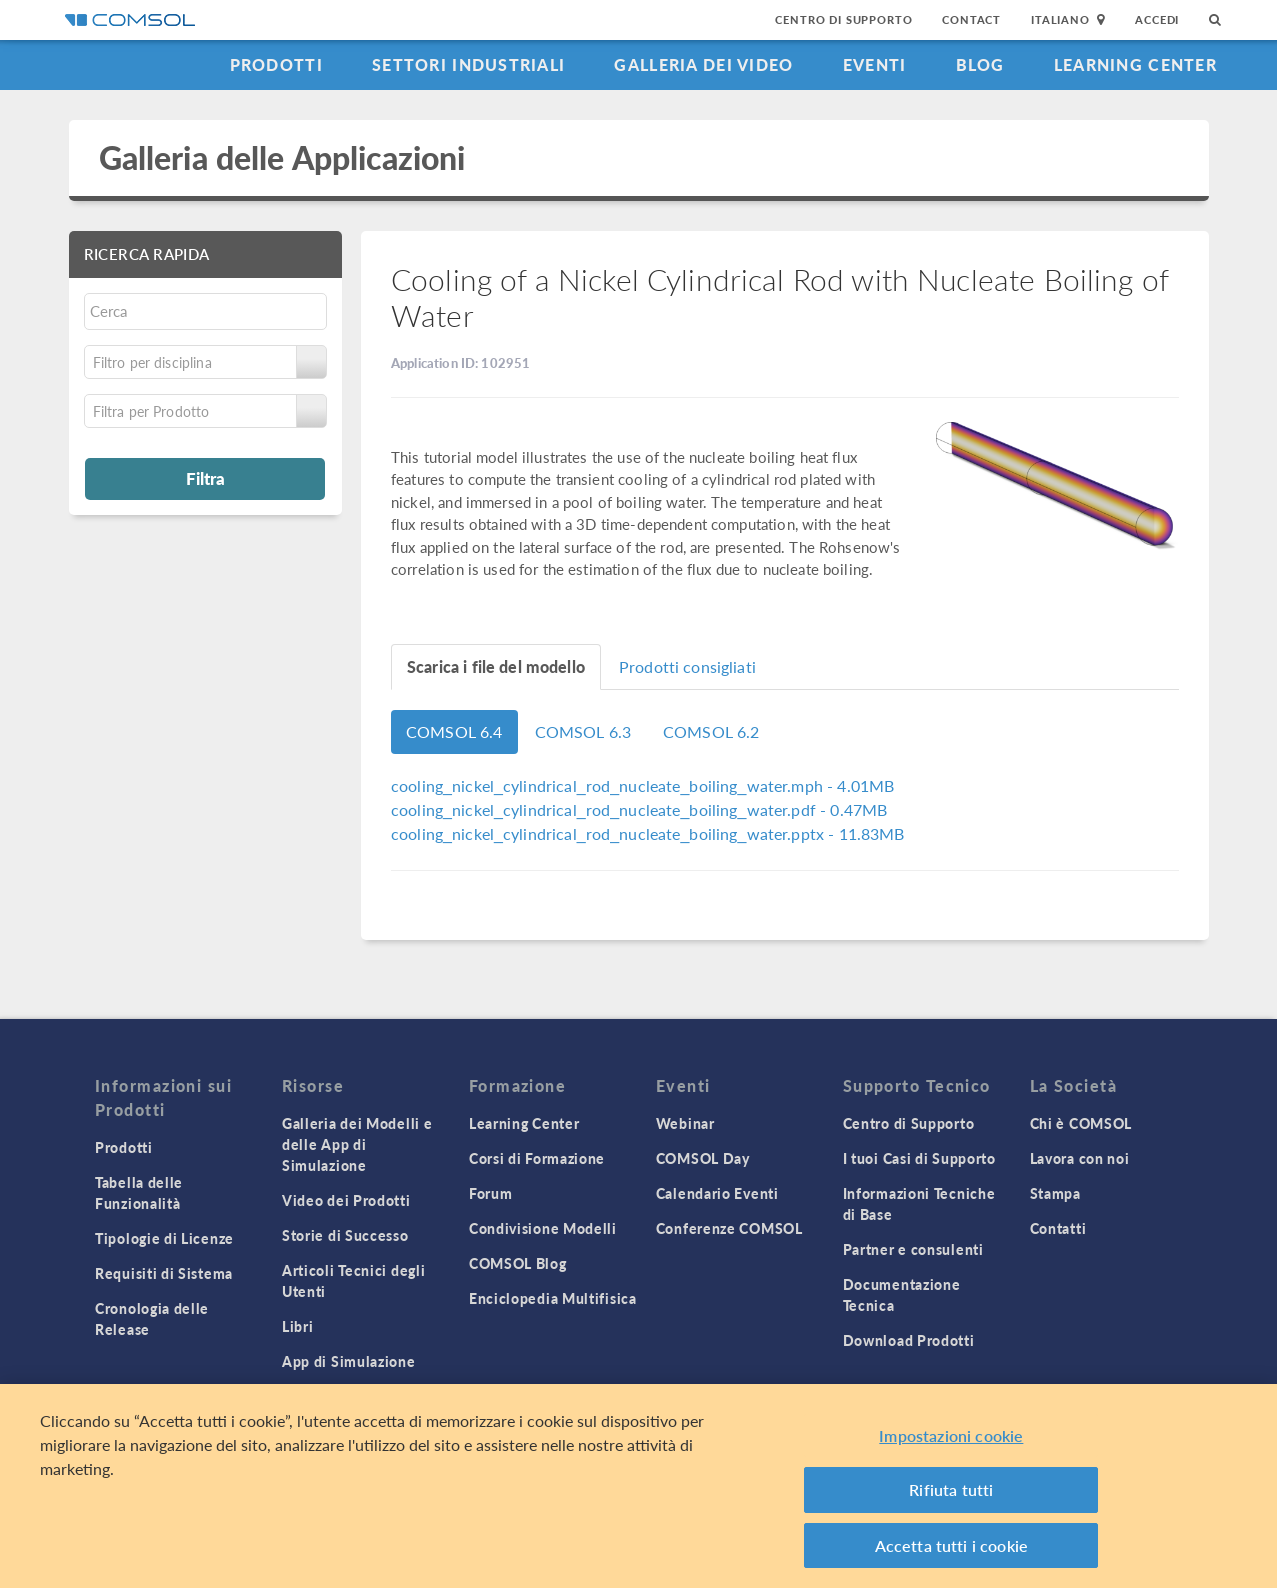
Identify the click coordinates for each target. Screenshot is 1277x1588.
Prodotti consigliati (687, 666)
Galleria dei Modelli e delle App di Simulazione (357, 1144)
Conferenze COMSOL (729, 1228)
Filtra (205, 478)
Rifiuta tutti (951, 1495)
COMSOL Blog (518, 1263)
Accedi (1157, 19)
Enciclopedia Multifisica (553, 1298)
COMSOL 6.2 (711, 731)
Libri (298, 1326)
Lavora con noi (1080, 1158)
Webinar (685, 1123)
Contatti (1058, 1228)
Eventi (875, 64)
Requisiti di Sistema (164, 1273)
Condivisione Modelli (543, 1228)
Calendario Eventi (717, 1193)
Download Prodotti (909, 1340)
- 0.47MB (639, 809)
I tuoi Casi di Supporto (919, 1158)
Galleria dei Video (703, 64)
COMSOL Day (703, 1158)
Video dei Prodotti (346, 1200)
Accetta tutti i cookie (952, 1551)
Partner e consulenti (913, 1249)
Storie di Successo (345, 1235)
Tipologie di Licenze (164, 1238)
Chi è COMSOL (1081, 1123)
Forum (491, 1193)
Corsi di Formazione (537, 1158)
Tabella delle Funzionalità (139, 1192)
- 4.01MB (642, 785)
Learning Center (1135, 64)
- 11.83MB (648, 833)
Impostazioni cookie (951, 1441)
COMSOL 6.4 (454, 731)
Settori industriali (468, 64)
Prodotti (276, 64)
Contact (971, 19)
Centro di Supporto (843, 19)
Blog (980, 64)
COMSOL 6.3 (583, 731)
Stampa (1055, 1193)
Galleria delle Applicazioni (282, 157)
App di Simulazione (349, 1361)
